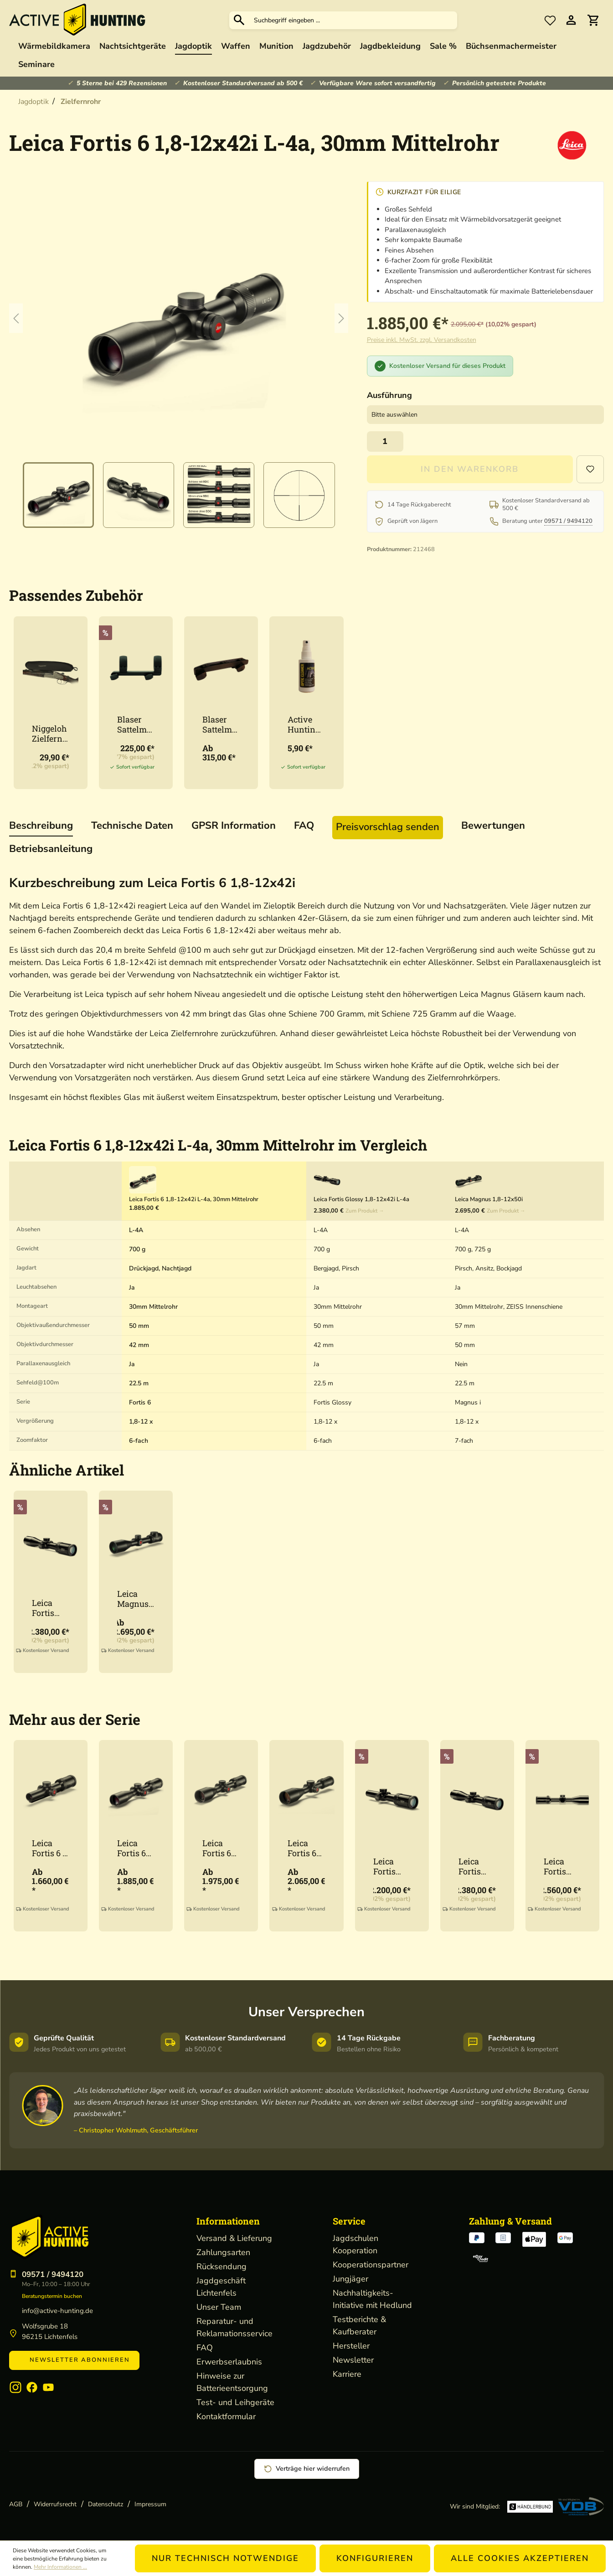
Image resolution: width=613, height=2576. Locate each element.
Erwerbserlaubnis (229, 2361)
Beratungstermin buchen (52, 2296)
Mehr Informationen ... (60, 2567)
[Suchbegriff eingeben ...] (353, 20)
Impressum (150, 2504)
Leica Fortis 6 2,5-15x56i (302, 1848)
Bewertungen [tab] (493, 825)
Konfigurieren (374, 2558)
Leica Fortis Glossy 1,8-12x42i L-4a (50, 1608)
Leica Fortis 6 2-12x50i (218, 1848)
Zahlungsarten (223, 2252)
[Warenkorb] (593, 20)
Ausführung (389, 395)
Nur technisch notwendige (225, 2558)
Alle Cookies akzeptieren (520, 2558)
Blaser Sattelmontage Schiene (219, 724)
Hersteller (351, 2345)
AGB (15, 2504)
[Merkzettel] (550, 20)
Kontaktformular (226, 2416)
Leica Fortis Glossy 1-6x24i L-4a (390, 1866)
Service (349, 2221)
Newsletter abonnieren (74, 2360)
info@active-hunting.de (57, 2310)
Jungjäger (350, 2278)
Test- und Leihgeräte (235, 2402)
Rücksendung (221, 2266)
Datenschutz (105, 2504)
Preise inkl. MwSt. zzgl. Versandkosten (421, 340)
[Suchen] (239, 20)
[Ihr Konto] (571, 20)
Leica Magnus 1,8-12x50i (136, 1599)
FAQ (204, 2347)
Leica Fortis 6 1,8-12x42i (136, 1848)
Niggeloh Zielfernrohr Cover (49, 733)
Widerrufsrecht (55, 2504)
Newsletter (353, 2359)
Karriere (347, 2374)
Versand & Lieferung (234, 2238)
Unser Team (218, 2307)
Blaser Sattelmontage (134, 724)
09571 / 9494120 (568, 521)
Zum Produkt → (364, 1210)
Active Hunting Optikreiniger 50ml (306, 724)
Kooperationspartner (370, 2264)
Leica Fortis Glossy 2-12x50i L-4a (561, 1866)
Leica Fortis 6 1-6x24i (50, 1848)
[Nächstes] (341, 318)
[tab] (41, 826)
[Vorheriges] (16, 318)
